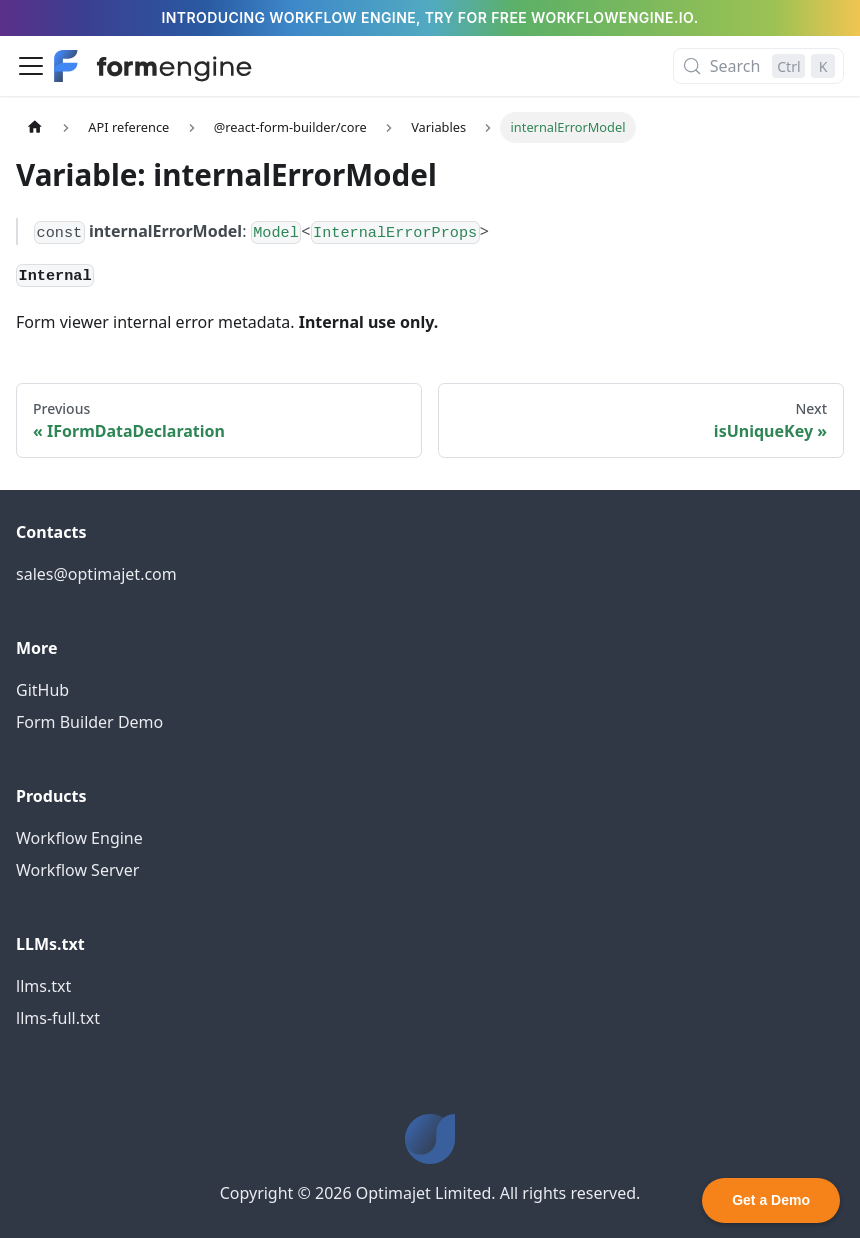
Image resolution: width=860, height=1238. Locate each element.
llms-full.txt (58, 1018)
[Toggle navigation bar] (31, 66)
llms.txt (43, 986)
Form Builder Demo (89, 722)
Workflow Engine (79, 838)
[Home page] (35, 127)
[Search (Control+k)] (758, 66)
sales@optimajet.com (96, 574)
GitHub (42, 690)
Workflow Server (77, 870)
